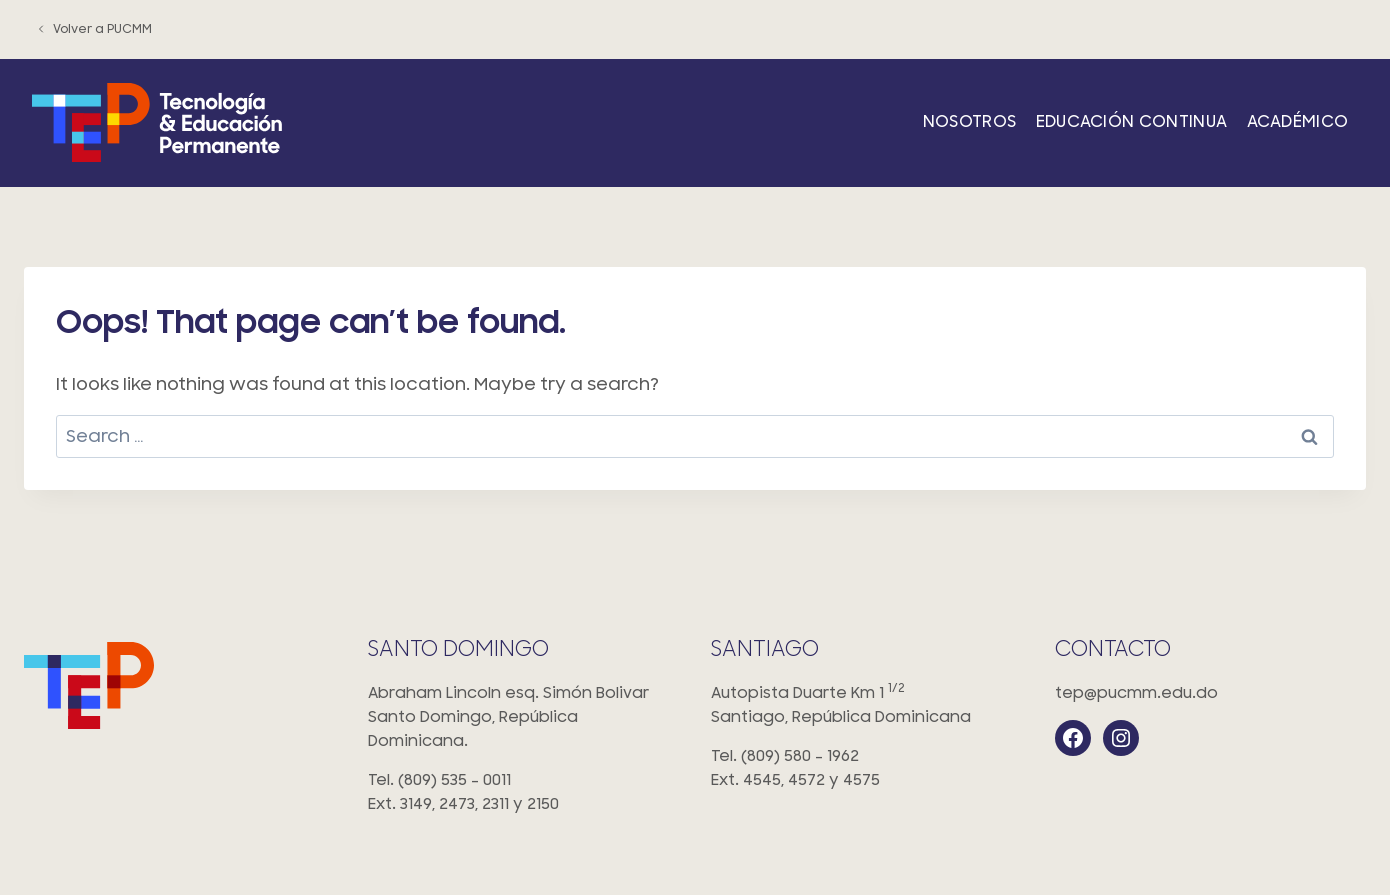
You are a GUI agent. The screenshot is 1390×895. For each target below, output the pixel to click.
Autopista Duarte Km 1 (867, 706)
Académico (1298, 122)
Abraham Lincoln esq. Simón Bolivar (524, 718)
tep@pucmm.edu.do (1136, 693)
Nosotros (970, 122)
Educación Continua (1132, 122)
